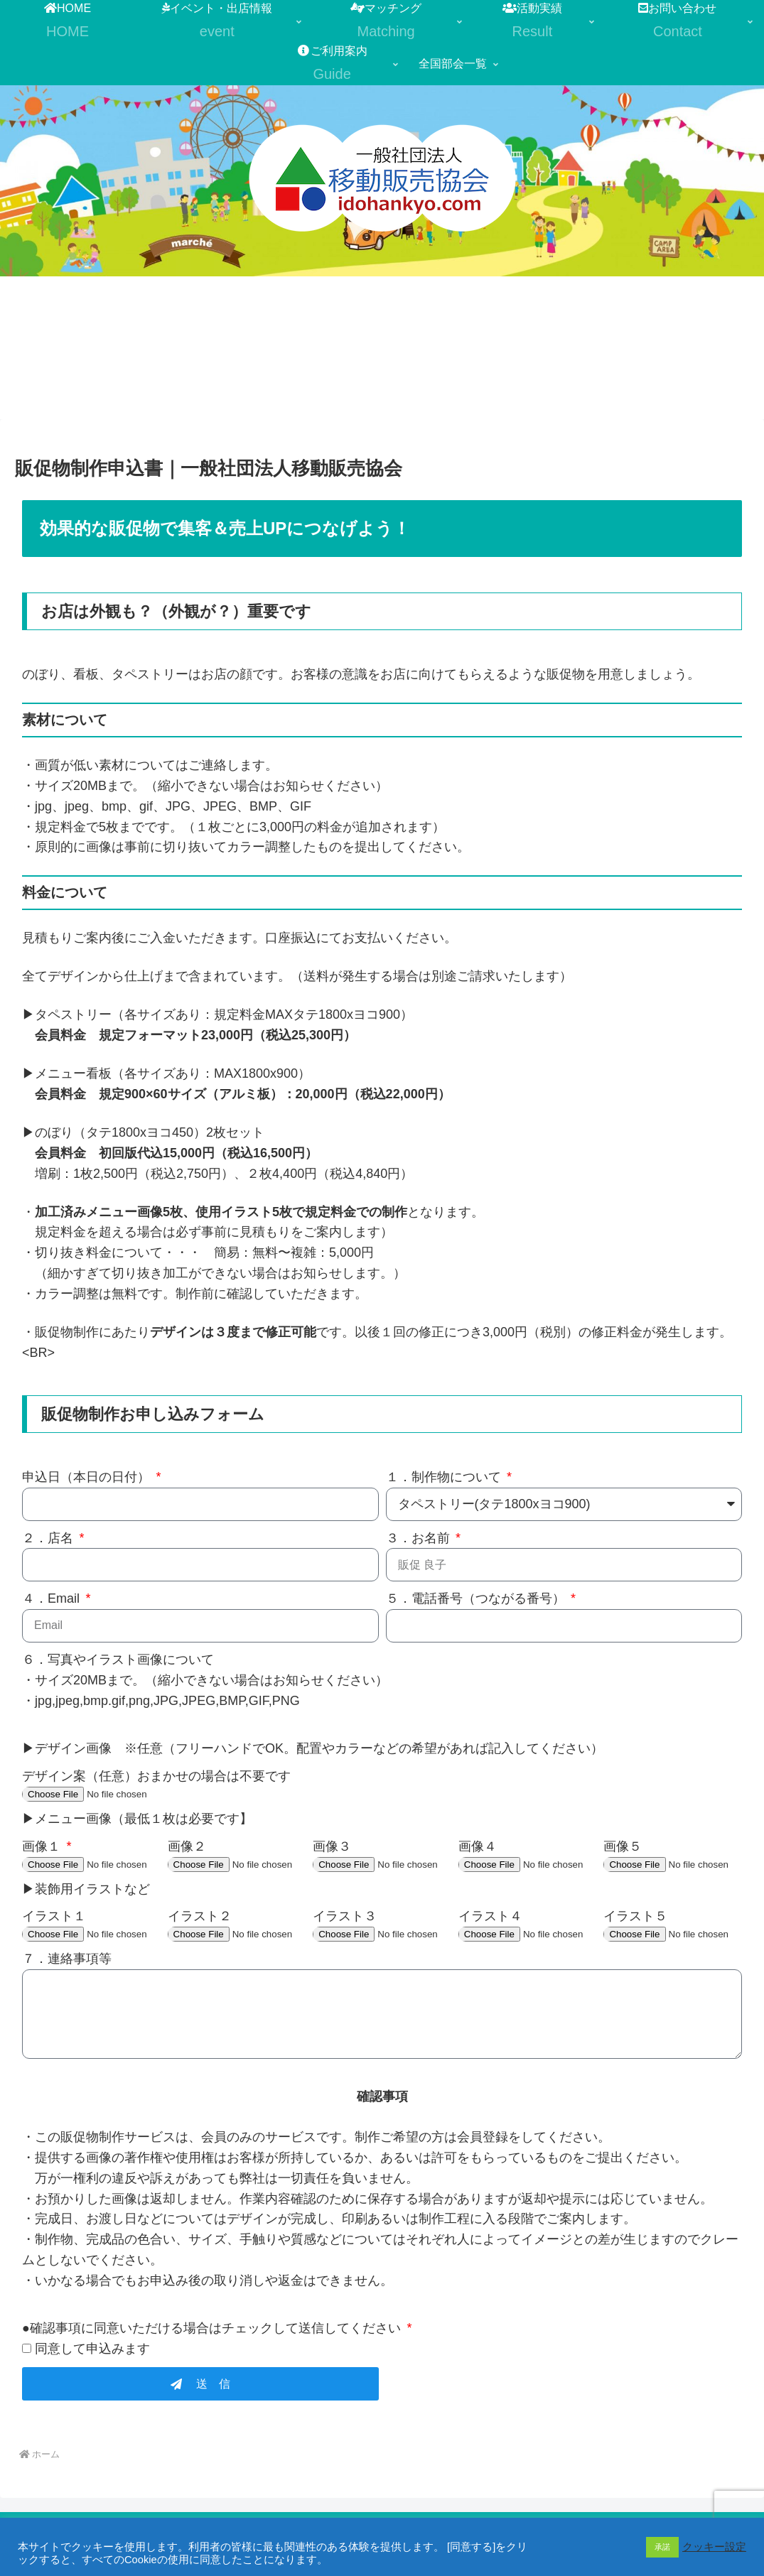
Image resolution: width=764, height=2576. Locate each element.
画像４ (477, 1846)
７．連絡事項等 (67, 1959)
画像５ (622, 1846)
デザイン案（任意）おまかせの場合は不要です (156, 1776)
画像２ (187, 1846)
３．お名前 (419, 1538)
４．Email (52, 1598)
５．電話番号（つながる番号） (477, 1598)
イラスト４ (490, 1916)
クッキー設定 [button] (714, 2547)
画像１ (43, 1846)
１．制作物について (445, 1477)
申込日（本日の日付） (88, 1477)
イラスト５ (635, 1916)
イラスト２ (200, 1916)
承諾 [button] (662, 2547)
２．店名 (49, 1538)
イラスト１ (54, 1916)
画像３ (332, 1846)
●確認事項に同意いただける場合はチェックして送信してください (213, 2328)
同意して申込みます (92, 2349)
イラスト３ (345, 1916)
